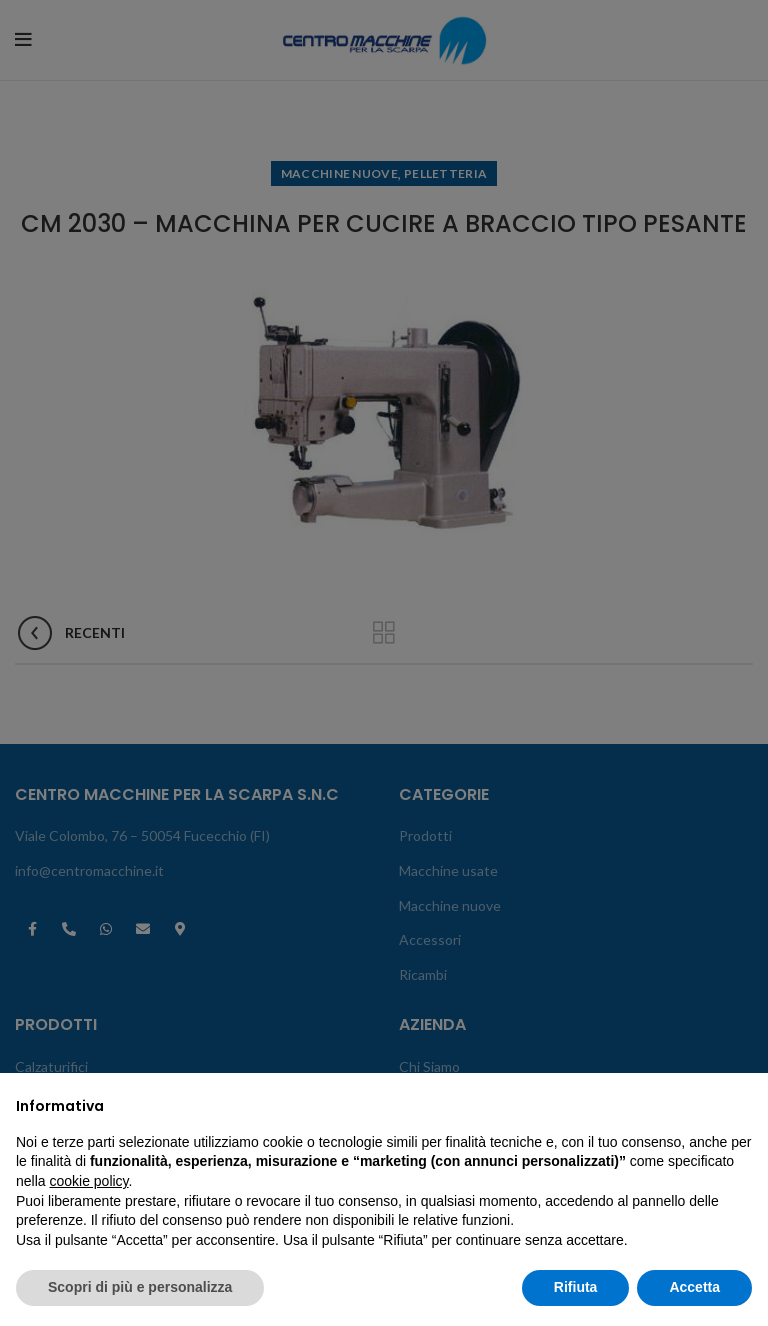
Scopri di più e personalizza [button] (140, 1287)
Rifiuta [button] (576, 1287)
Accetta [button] (694, 1287)
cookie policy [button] (88, 1181)
